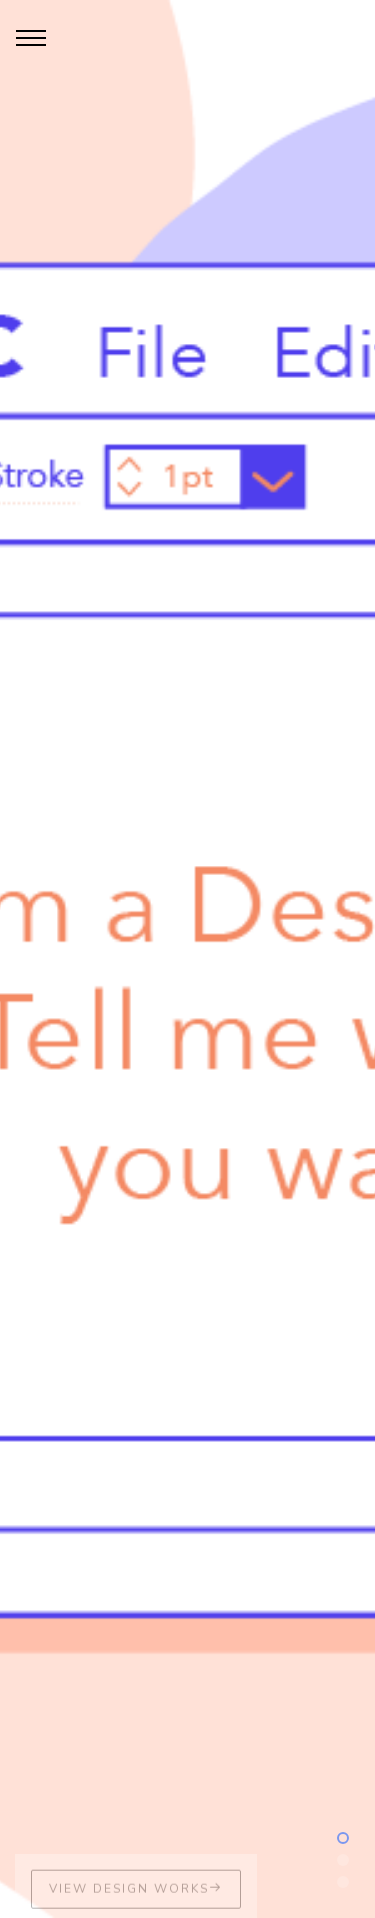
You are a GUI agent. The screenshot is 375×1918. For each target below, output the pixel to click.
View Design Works (136, 1896)
